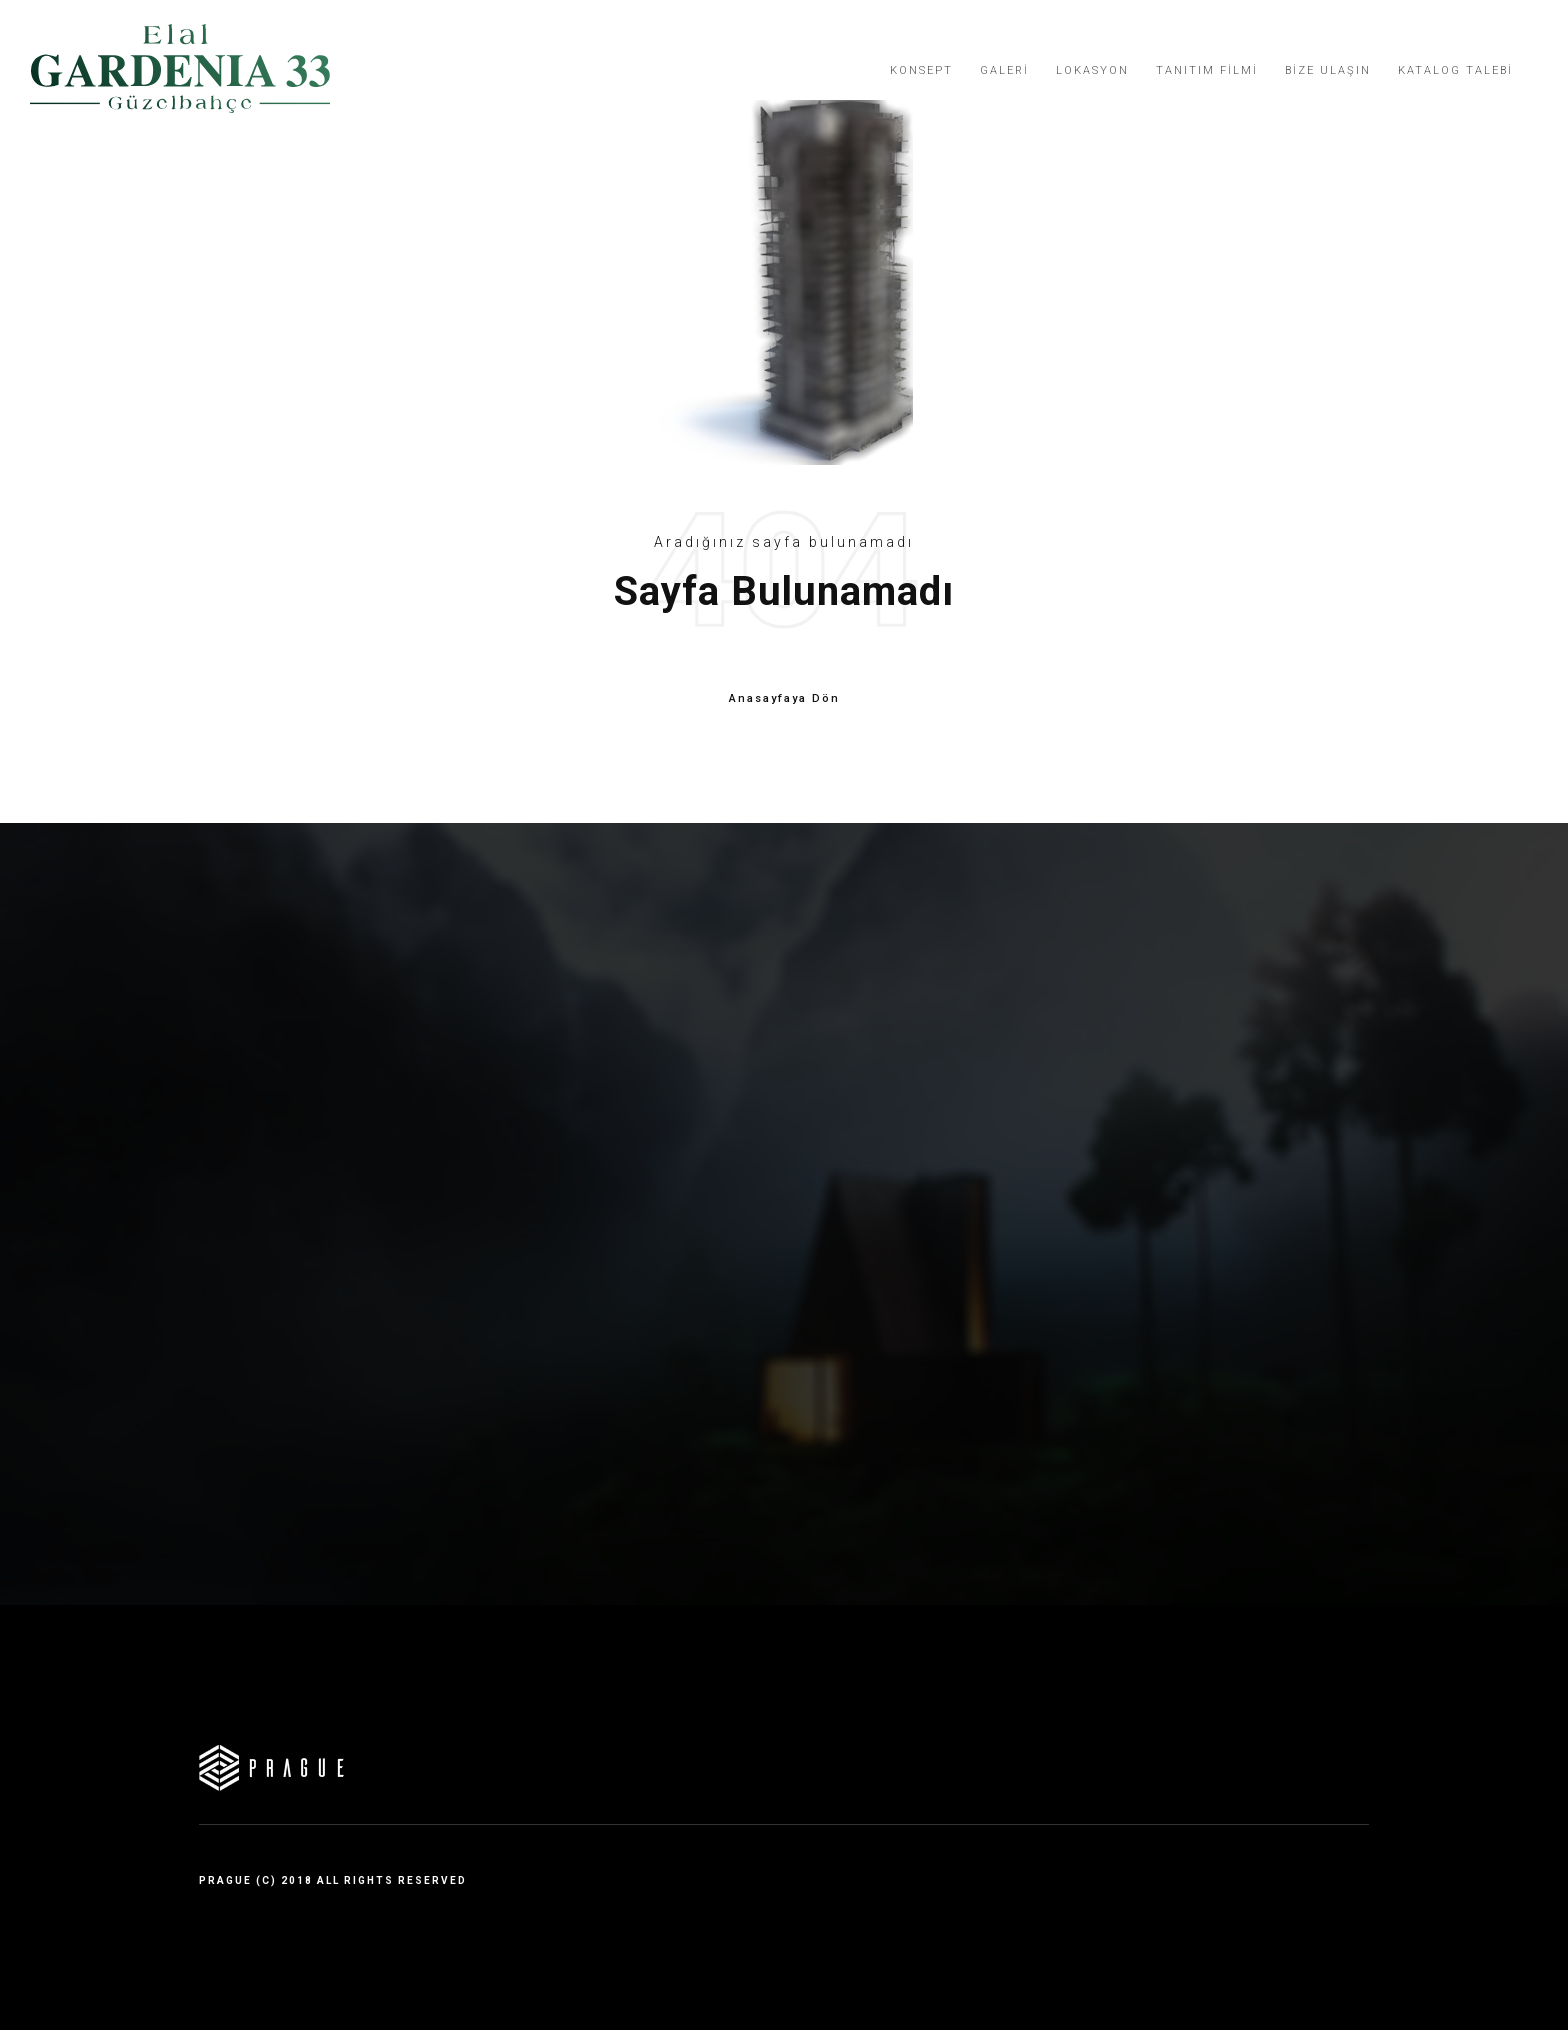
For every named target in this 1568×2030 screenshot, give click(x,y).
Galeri (1004, 70)
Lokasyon (1092, 70)
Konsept (921, 70)
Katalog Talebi (1455, 70)
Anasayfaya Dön (784, 699)
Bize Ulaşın (1328, 70)
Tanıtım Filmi (1207, 70)
